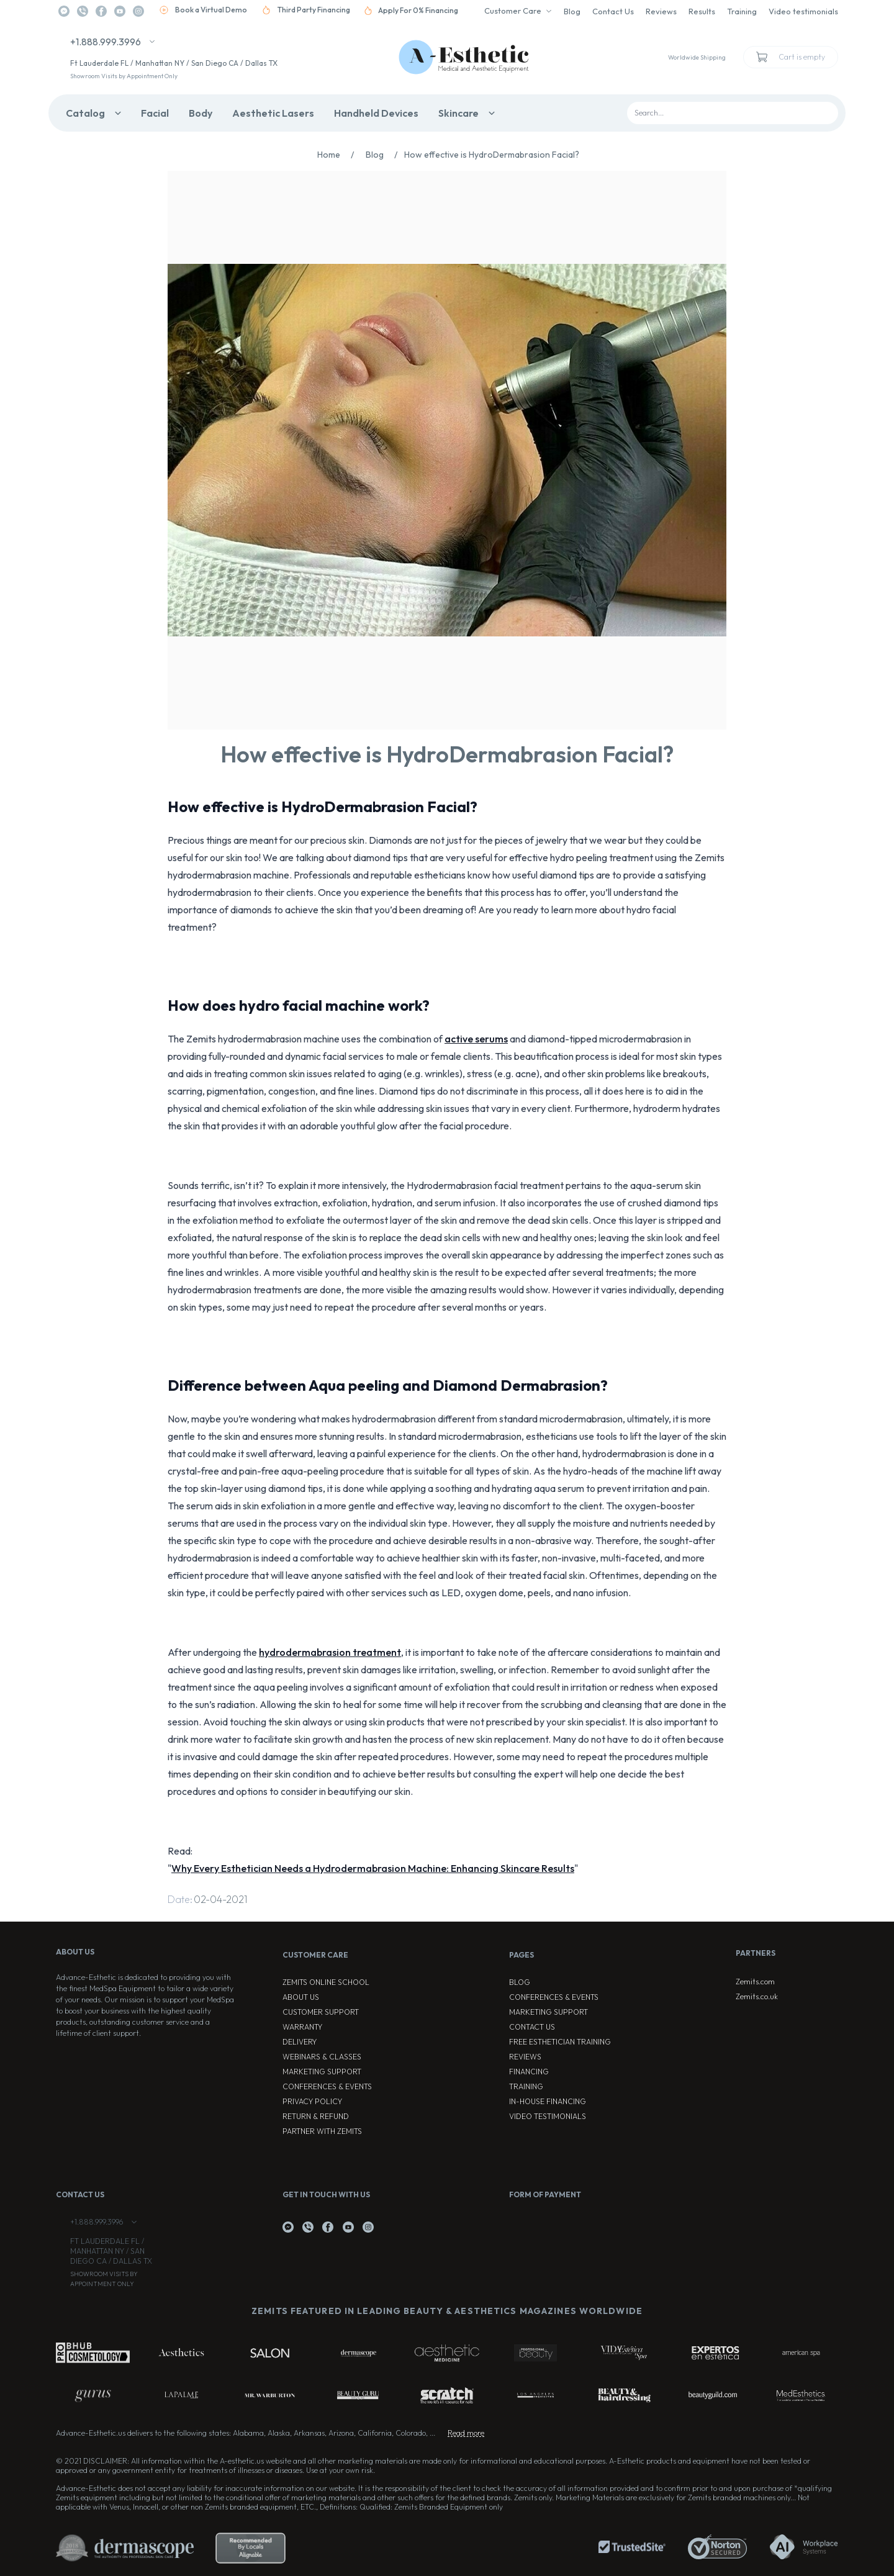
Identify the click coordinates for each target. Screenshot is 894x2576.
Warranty (302, 2026)
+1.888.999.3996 (105, 41)
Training (742, 11)
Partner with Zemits (322, 2131)
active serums (476, 1039)
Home (339, 154)
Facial (155, 113)
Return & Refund (315, 2116)
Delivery (299, 2041)
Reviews (661, 11)
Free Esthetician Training (560, 2041)
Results (702, 11)
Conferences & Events (327, 2086)
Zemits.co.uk (757, 1996)
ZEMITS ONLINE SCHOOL (325, 1982)
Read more (466, 2433)
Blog (572, 11)
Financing (529, 2071)
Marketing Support (321, 2071)
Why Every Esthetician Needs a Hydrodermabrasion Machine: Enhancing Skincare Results (372, 1868)
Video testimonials (803, 11)
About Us (300, 1997)
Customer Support (320, 2012)
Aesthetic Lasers (273, 113)
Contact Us (613, 11)
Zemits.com (755, 1981)
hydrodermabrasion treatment (330, 1652)
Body (200, 113)
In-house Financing (547, 2101)
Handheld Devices (376, 113)
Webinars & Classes (321, 2056)
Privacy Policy (312, 2101)
